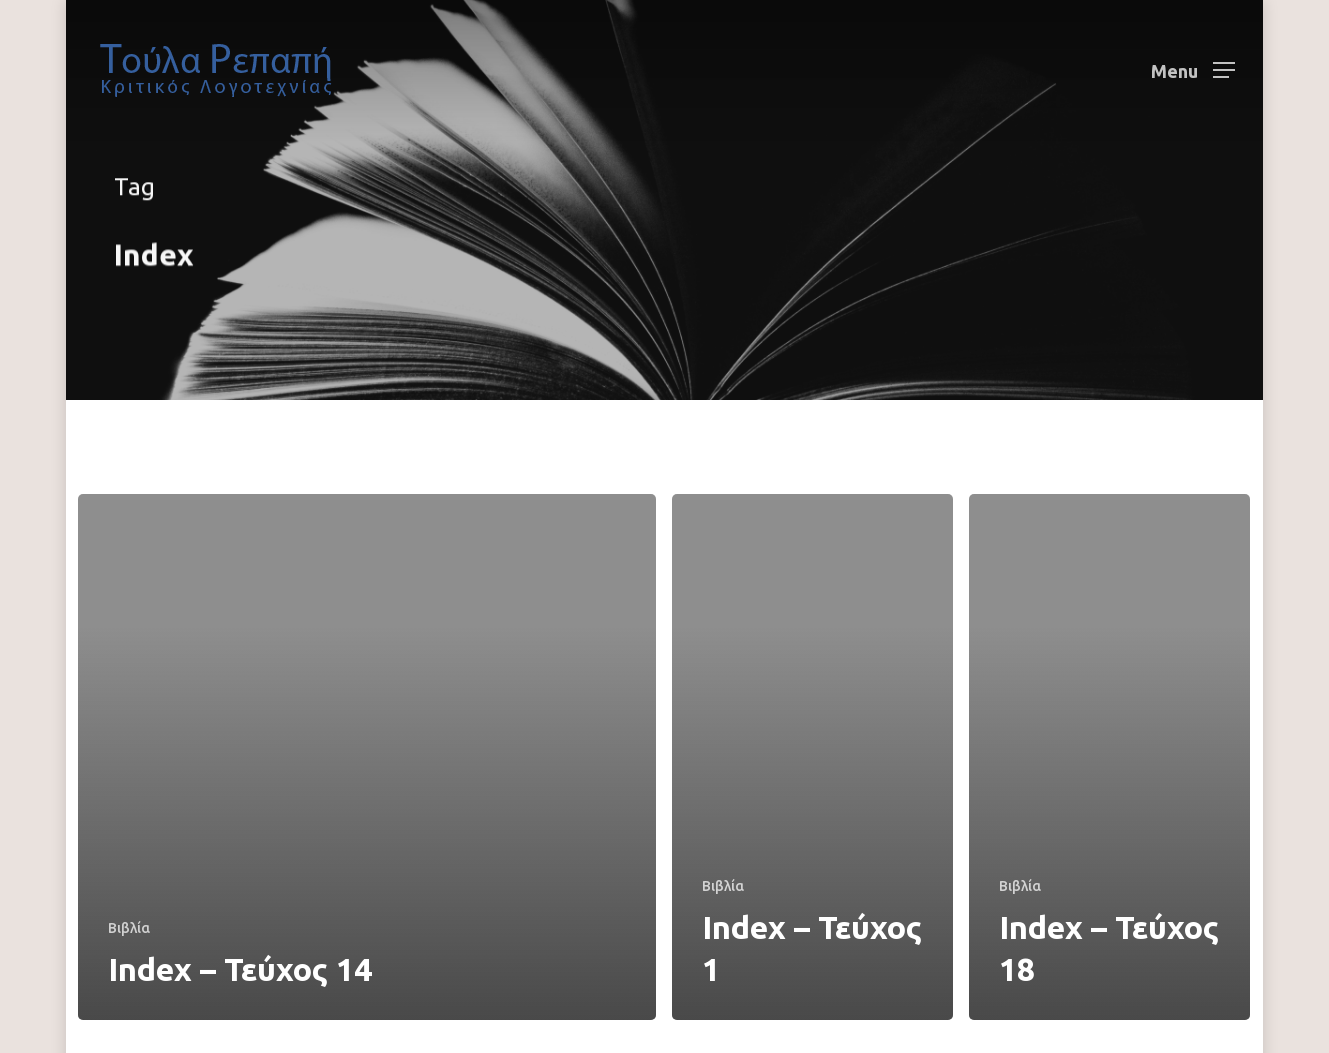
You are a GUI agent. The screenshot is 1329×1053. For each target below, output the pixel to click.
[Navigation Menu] (1193, 70)
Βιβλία (129, 928)
